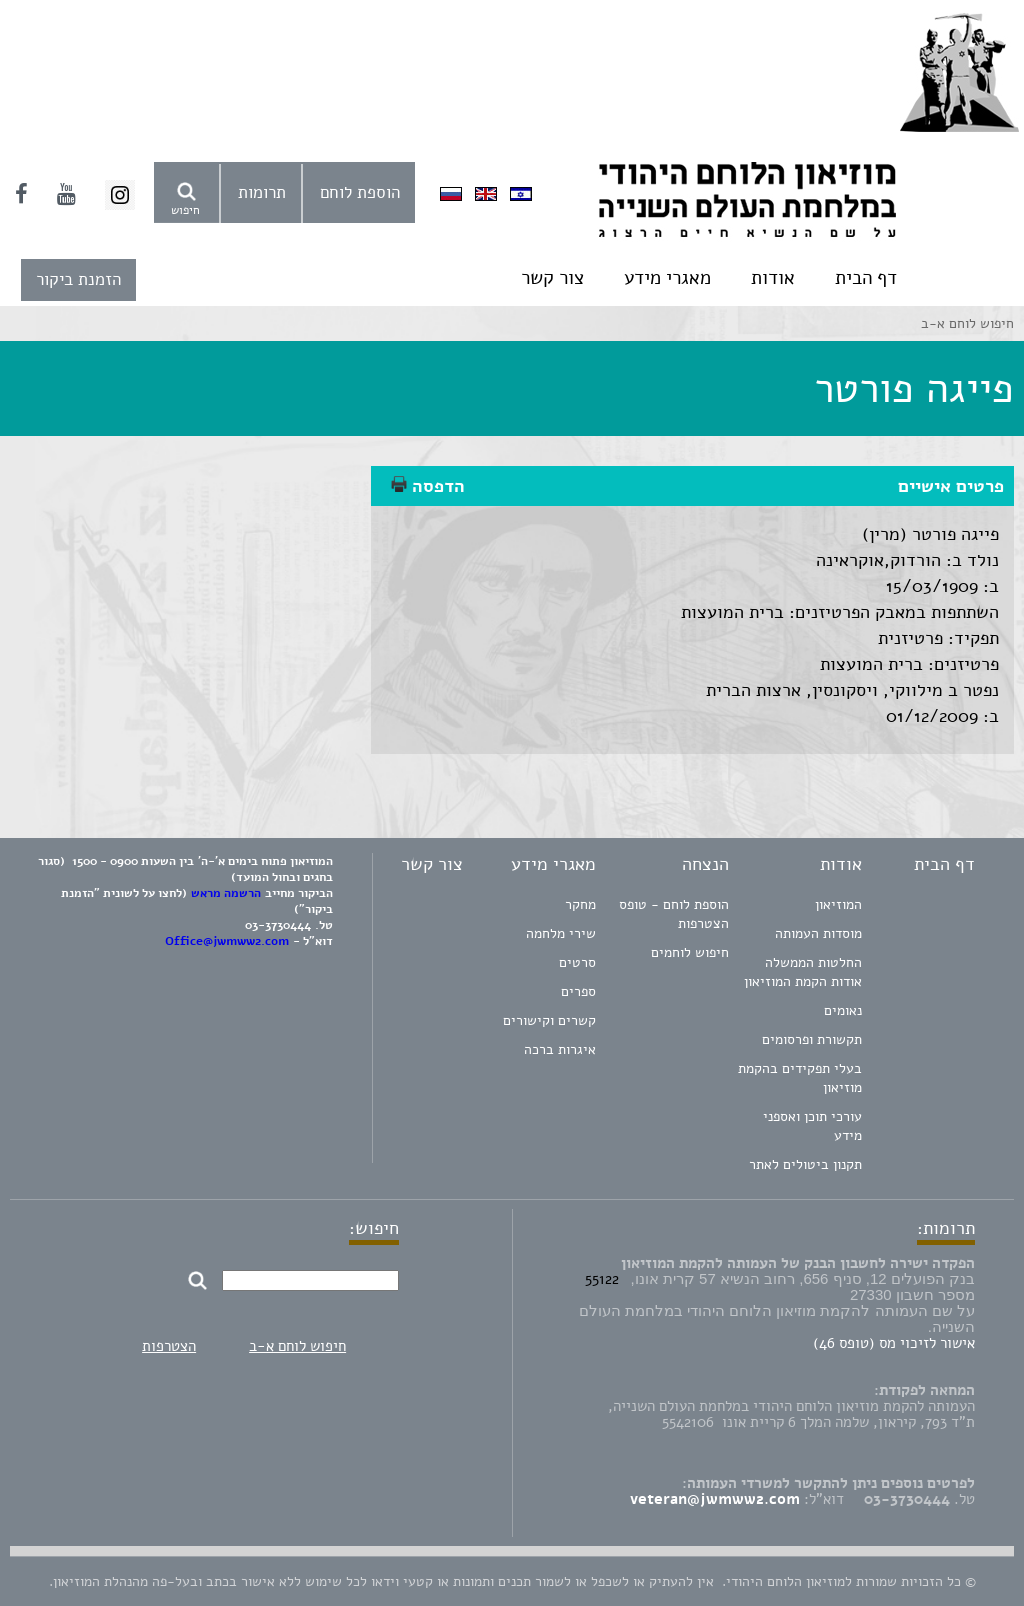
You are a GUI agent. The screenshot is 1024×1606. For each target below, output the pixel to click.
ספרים (578, 991)
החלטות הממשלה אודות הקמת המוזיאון (803, 972)
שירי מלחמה (561, 933)
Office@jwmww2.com (227, 941)
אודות (773, 278)
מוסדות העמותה (818, 933)
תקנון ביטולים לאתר (805, 1164)
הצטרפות (169, 1346)
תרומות (262, 192)
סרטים (577, 962)
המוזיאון (838, 904)
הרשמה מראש (226, 893)
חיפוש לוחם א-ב (297, 1346)
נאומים (843, 1010)
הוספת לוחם (360, 192)
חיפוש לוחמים (690, 952)
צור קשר (552, 278)
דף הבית (866, 278)
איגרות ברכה (560, 1049)
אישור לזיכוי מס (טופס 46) (894, 1343)
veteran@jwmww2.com (715, 1499)
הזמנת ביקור (78, 279)
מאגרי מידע (667, 278)
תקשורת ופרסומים (812, 1039)
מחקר (580, 904)
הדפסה (428, 486)
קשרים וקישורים (549, 1020)
